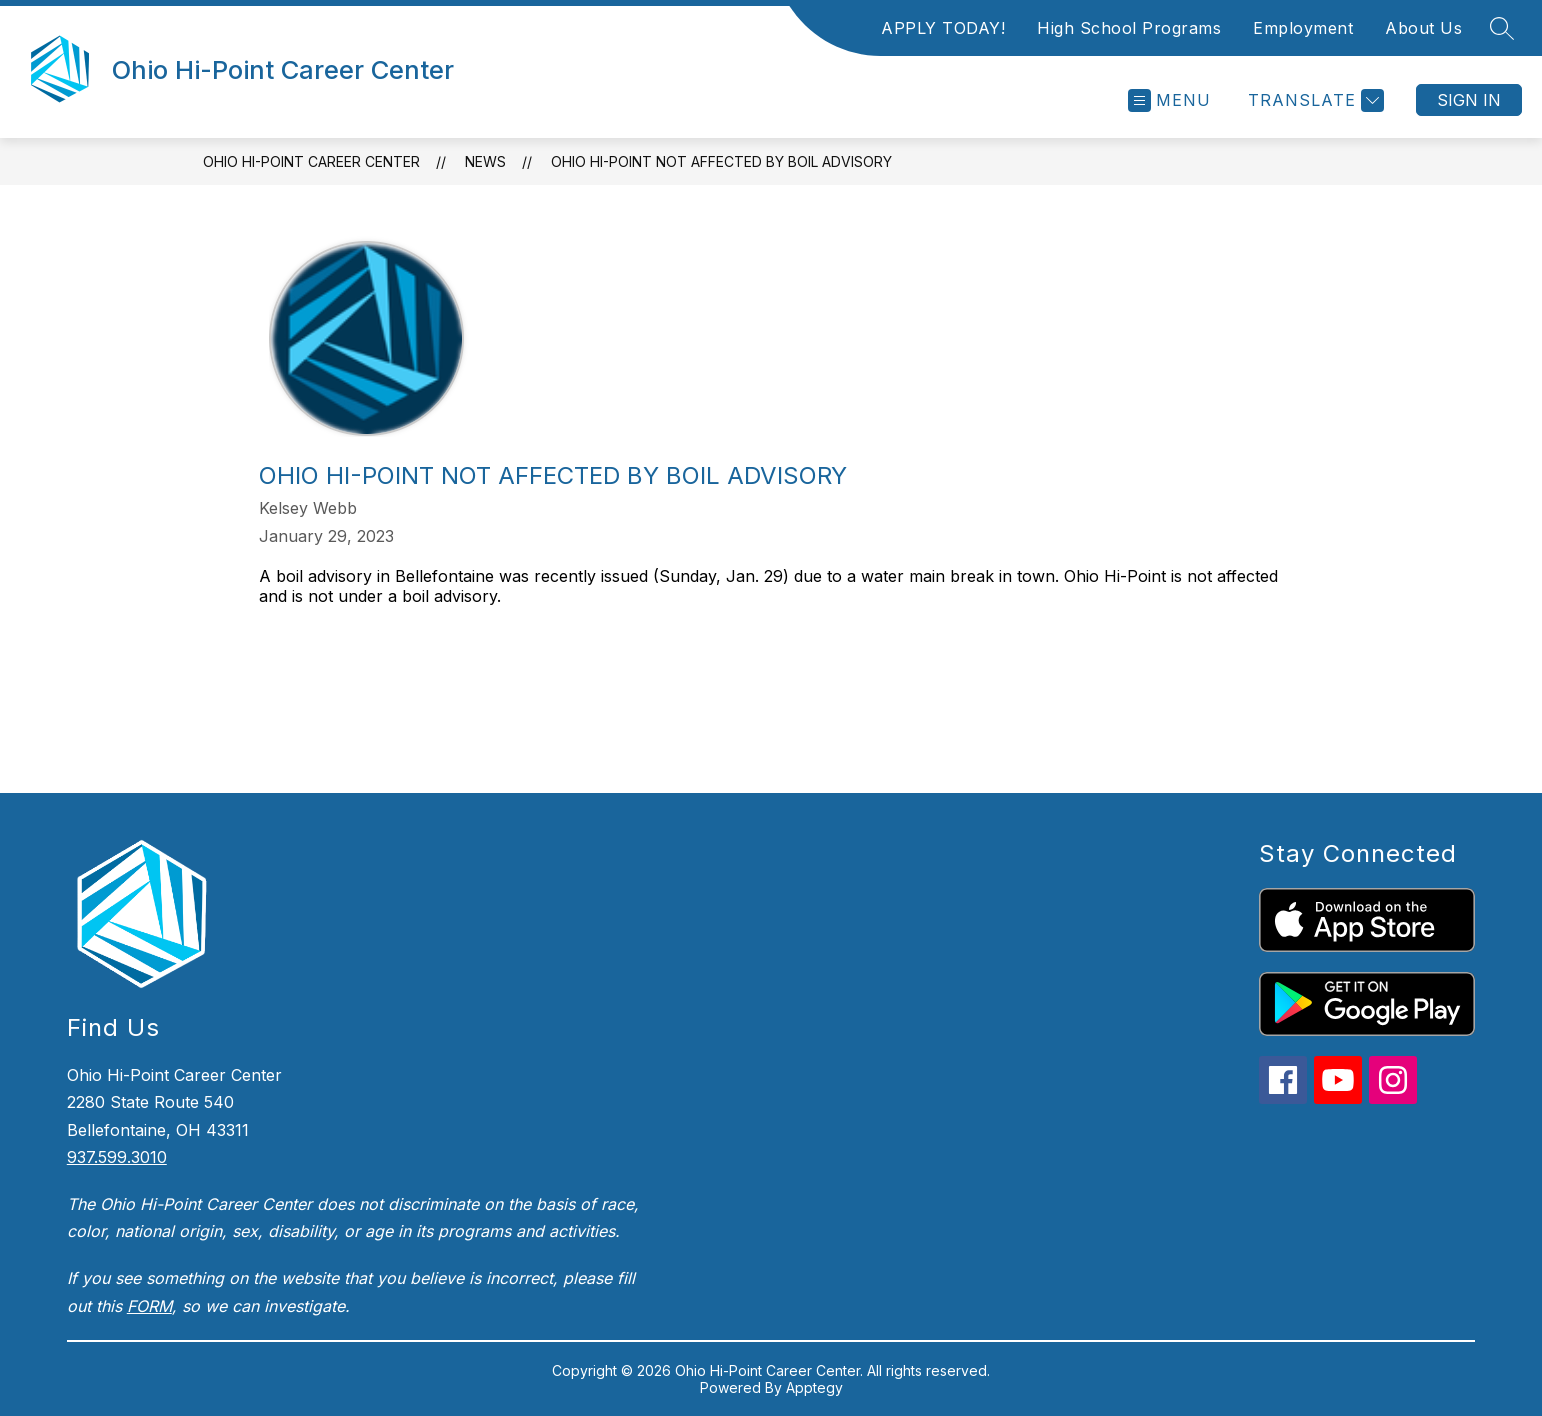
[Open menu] (1169, 100)
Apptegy (814, 1387)
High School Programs (1129, 28)
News (485, 161)
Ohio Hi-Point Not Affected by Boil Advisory (721, 161)
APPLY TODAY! (943, 28)
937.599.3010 (117, 1157)
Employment (1303, 28)
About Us (1423, 28)
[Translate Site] (1313, 100)
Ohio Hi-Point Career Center (311, 161)
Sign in (1469, 100)
